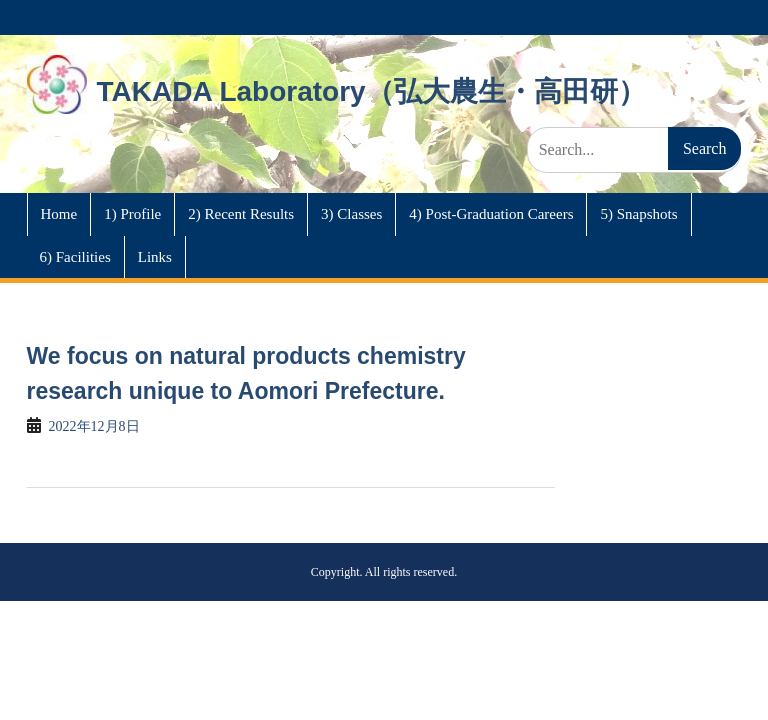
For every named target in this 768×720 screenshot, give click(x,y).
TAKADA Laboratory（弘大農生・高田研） (371, 91)
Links (155, 257)
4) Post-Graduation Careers (491, 214)
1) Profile (132, 214)
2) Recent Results (241, 214)
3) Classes (351, 214)
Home (59, 214)
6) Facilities (75, 257)
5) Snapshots (638, 214)
